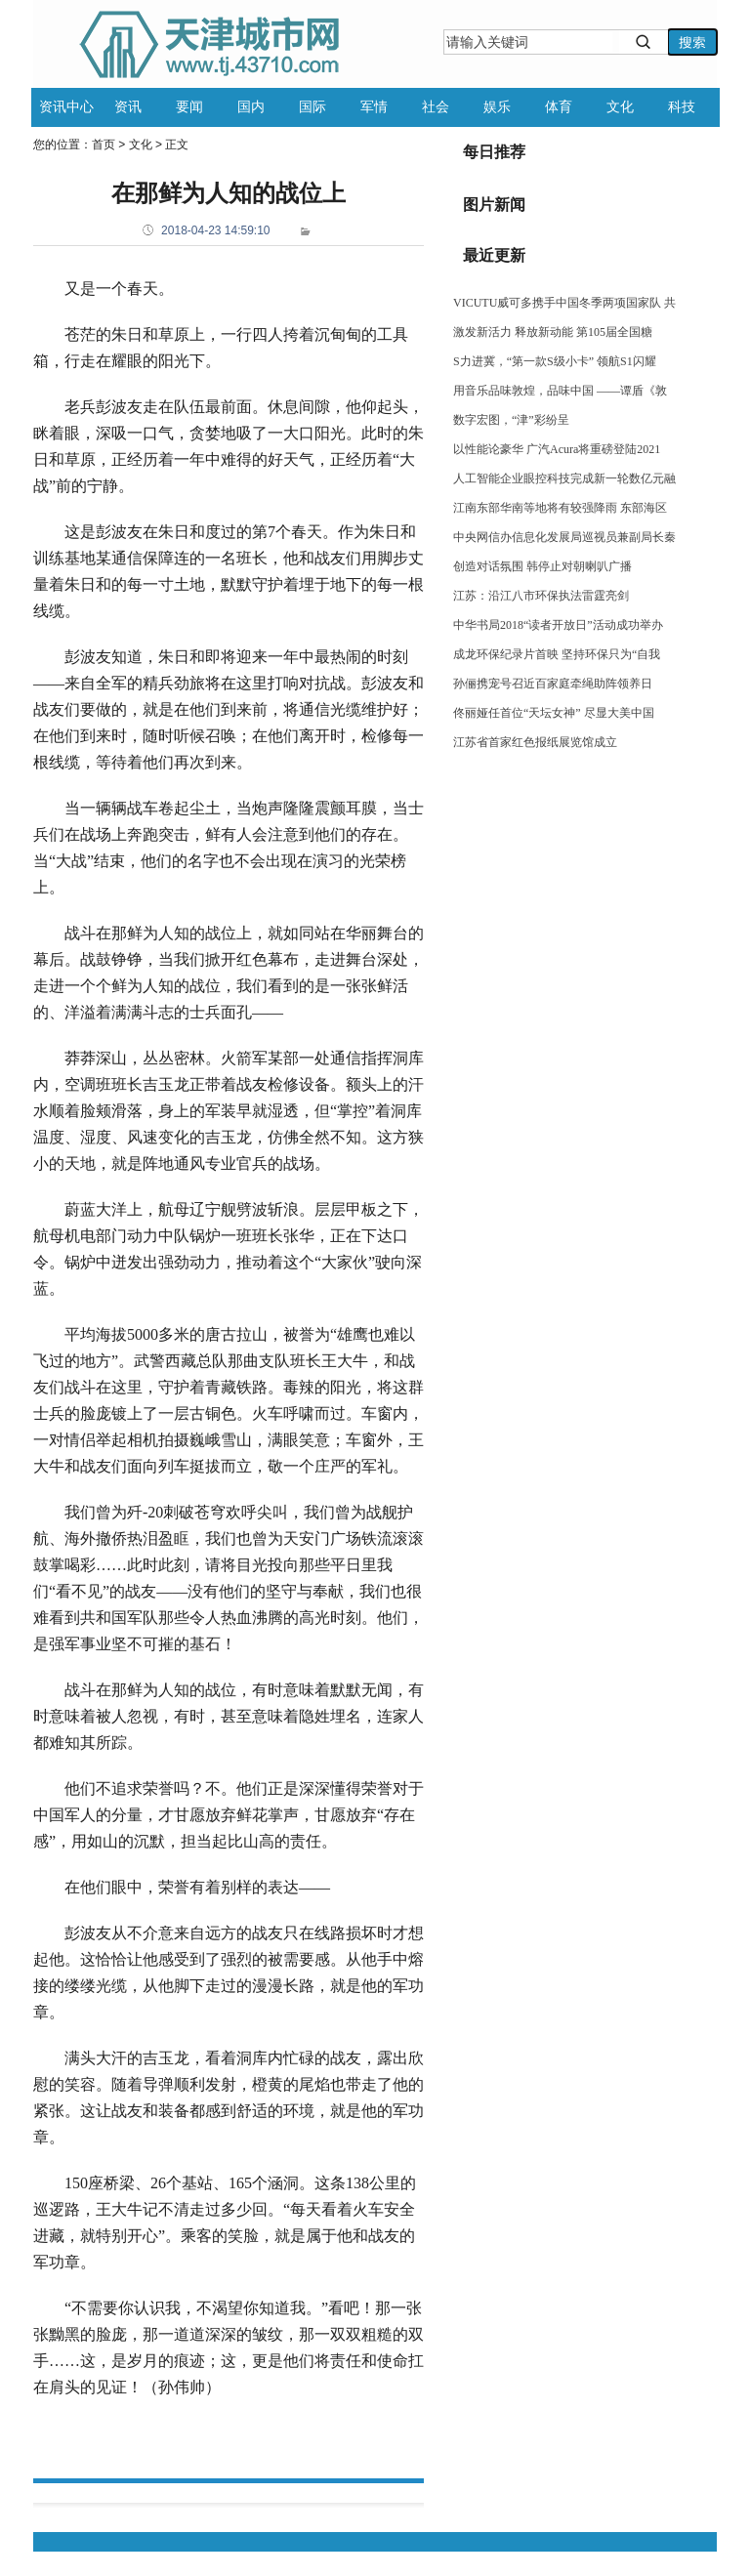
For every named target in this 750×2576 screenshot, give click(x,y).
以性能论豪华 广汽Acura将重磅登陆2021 (556, 449)
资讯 (128, 106)
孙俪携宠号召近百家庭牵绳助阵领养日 (552, 683)
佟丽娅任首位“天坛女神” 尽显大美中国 (553, 713)
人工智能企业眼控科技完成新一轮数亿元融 (564, 478)
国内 (251, 106)
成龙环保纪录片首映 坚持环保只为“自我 (556, 654)
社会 (435, 106)
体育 (558, 106)
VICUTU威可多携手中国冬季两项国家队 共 (564, 303)
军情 (374, 106)
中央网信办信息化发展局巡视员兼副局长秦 (564, 537)
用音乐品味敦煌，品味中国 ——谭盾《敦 (560, 390)
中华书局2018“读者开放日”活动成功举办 (558, 625)
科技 (681, 106)
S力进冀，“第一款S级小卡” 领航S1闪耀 (554, 361)
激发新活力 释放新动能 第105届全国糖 (552, 332)
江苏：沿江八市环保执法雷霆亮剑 (541, 595)
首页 (103, 144)
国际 (312, 106)
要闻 (189, 106)
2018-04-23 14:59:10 (215, 230)
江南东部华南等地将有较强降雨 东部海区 (560, 508)
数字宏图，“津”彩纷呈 (511, 420)
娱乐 (497, 106)
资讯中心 (66, 106)
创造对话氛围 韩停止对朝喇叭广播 (542, 566)
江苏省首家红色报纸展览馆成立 (535, 742)
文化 (620, 106)
